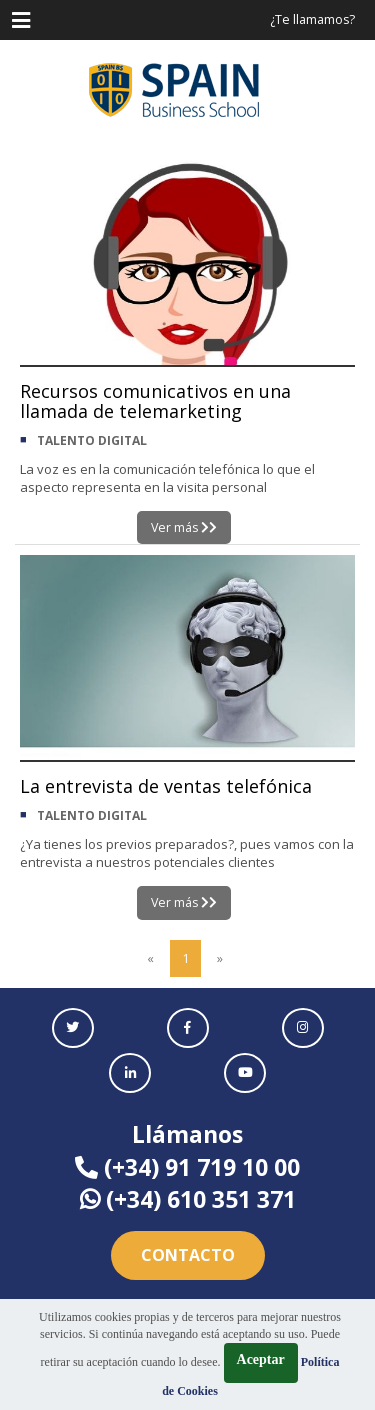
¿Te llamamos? (312, 19)
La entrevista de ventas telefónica (166, 786)
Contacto (188, 1255)
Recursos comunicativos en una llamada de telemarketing (155, 401)
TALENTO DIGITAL (92, 440)
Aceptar (261, 1359)
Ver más (184, 527)
